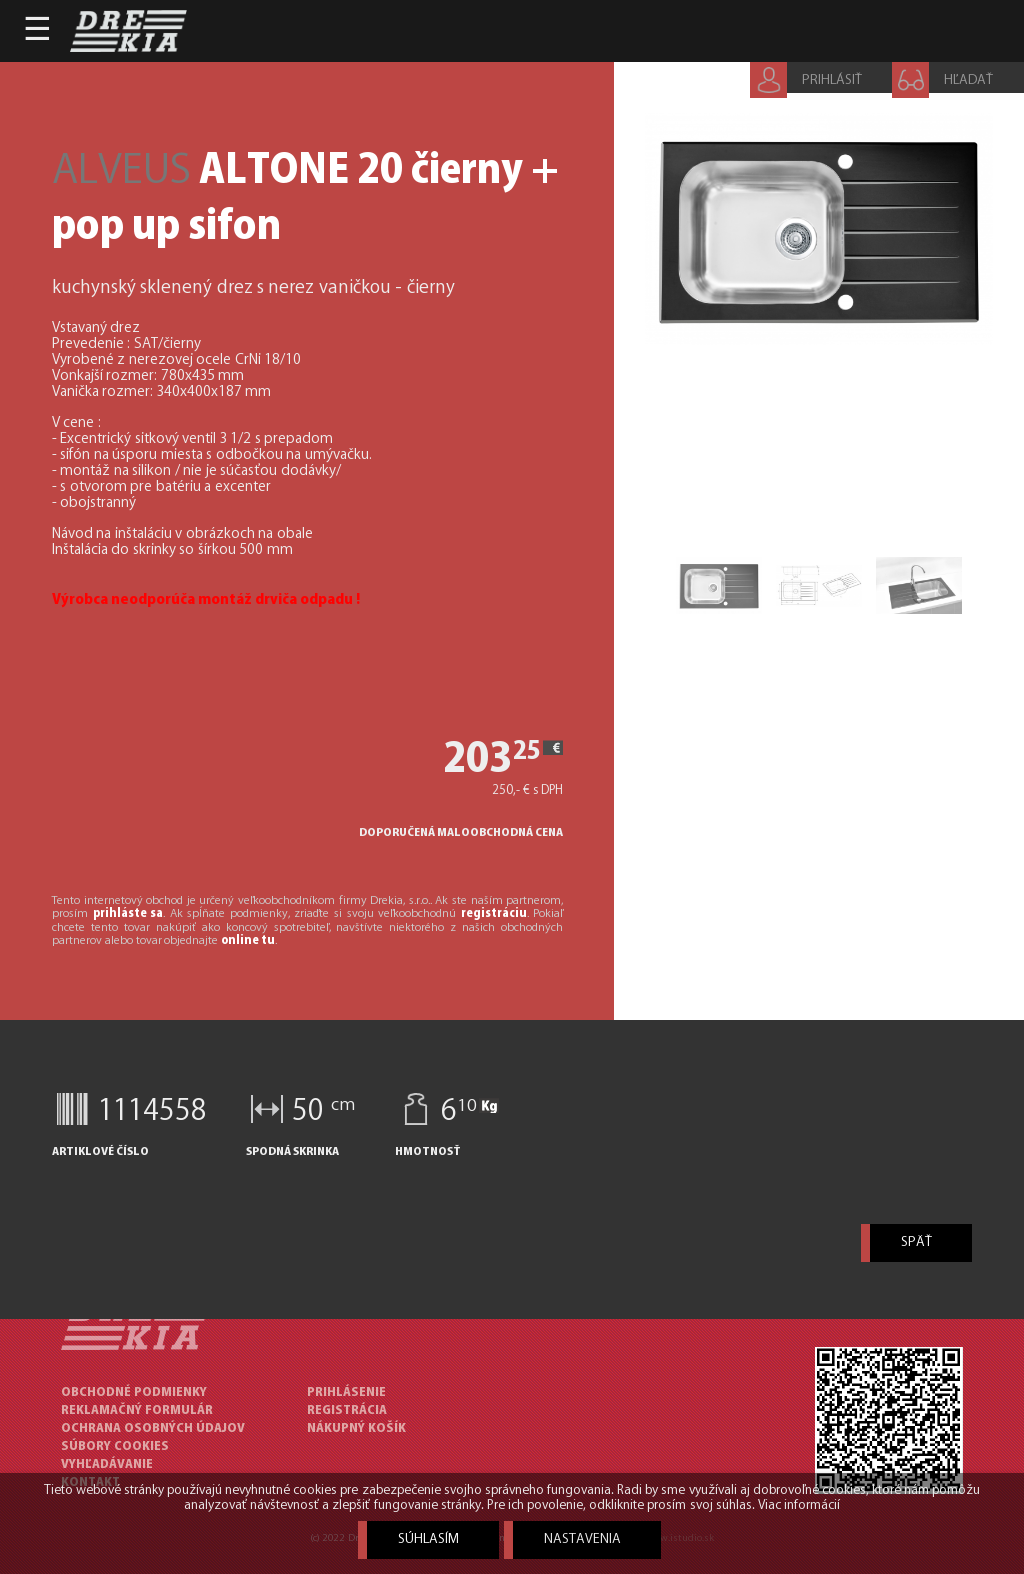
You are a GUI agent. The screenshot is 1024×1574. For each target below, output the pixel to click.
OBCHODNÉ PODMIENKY (134, 1392)
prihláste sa (128, 914)
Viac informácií (799, 1505)
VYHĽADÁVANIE (107, 1464)
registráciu (494, 914)
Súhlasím (428, 1539)
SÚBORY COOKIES (115, 1446)
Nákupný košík (356, 1428)
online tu (248, 941)
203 (448, 760)
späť (916, 1242)
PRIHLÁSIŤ (832, 80)
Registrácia (347, 1410)
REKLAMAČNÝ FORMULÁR (137, 1410)
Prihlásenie (346, 1392)
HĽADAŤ (968, 80)
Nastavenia (582, 1539)
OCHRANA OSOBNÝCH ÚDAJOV (153, 1428)
